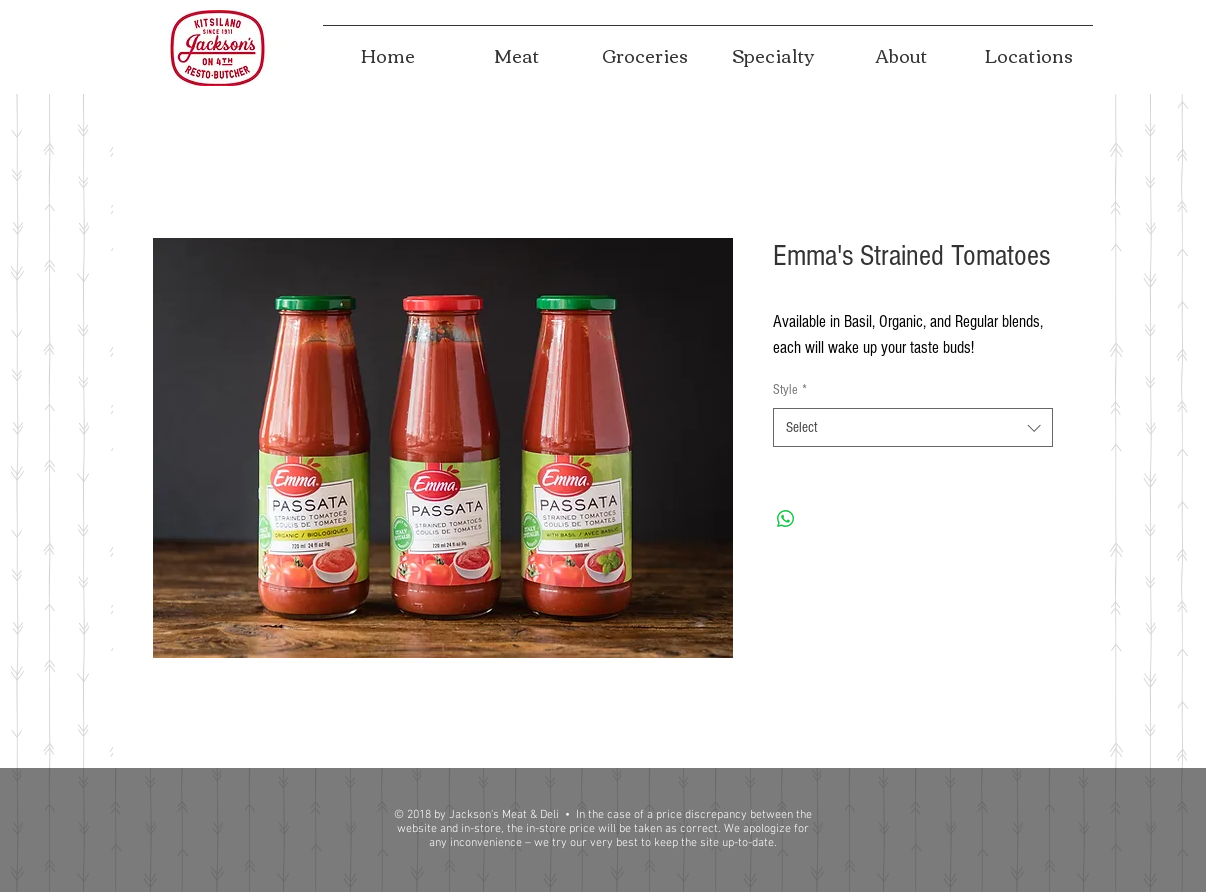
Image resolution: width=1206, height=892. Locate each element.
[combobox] (913, 427)
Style (790, 390)
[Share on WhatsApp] (786, 519)
